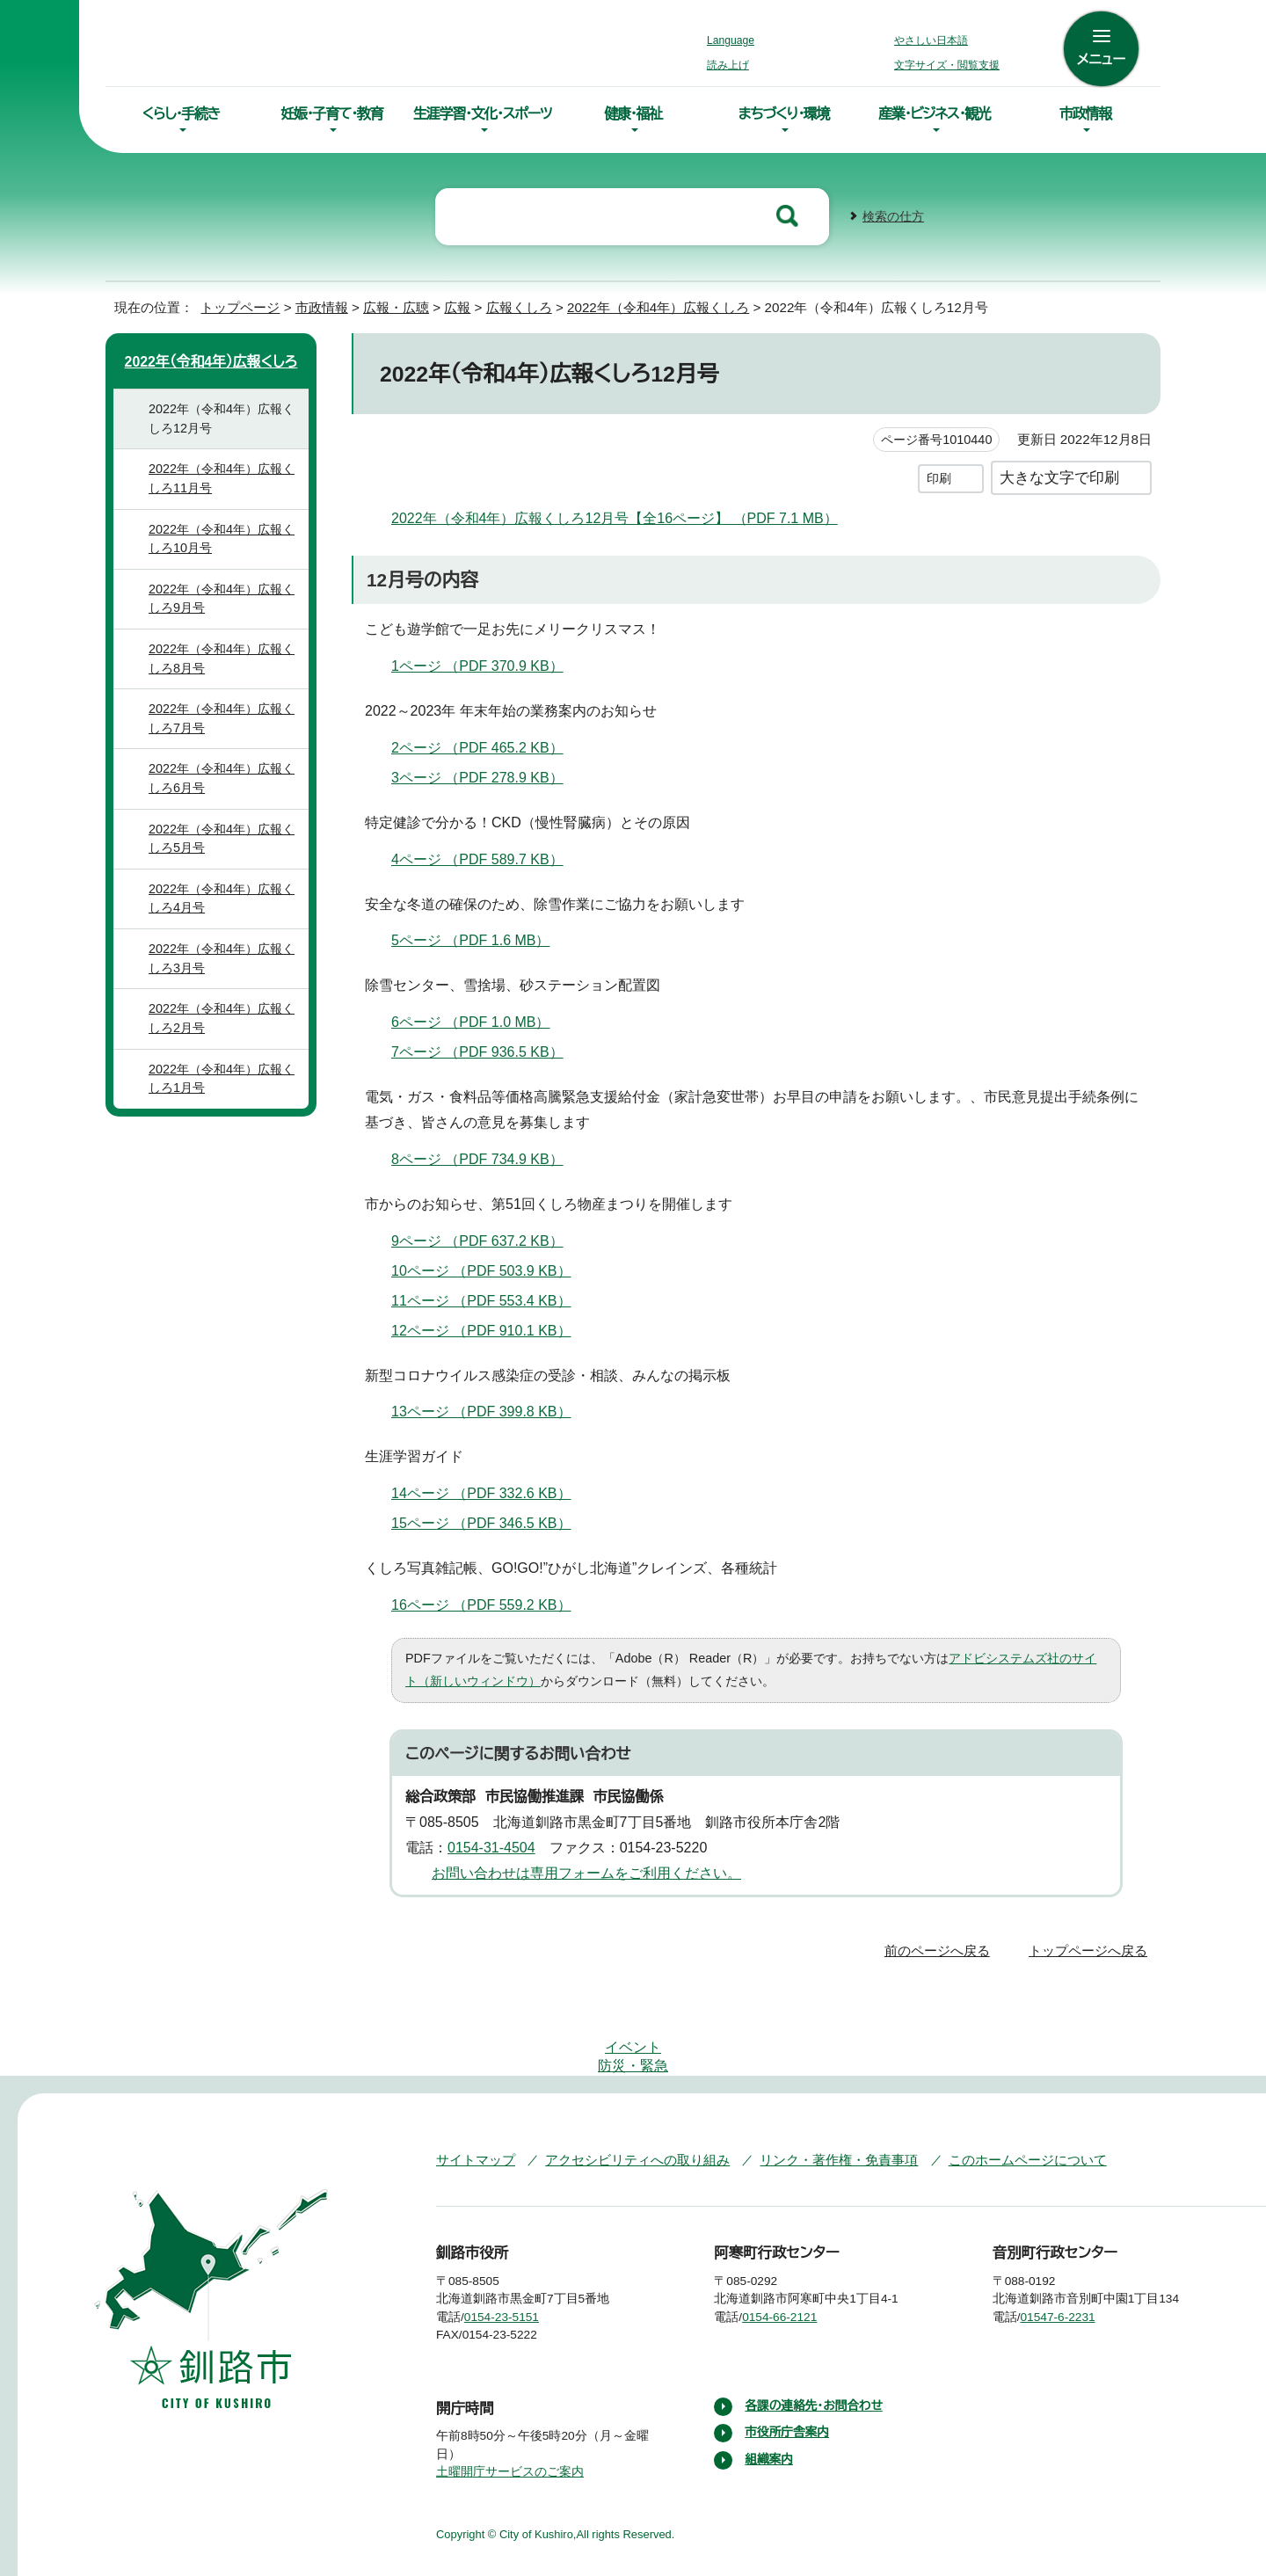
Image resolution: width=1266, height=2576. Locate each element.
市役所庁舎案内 (788, 2378)
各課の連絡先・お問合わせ (815, 2351)
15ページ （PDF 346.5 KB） (492, 1522)
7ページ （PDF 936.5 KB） (488, 1051)
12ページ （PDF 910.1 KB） (491, 1328)
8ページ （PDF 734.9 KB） (488, 1157)
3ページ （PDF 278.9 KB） (488, 775)
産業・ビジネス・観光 (934, 113)
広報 (456, 305)
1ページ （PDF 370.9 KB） (487, 664)
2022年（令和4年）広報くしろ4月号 (226, 918)
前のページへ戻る (942, 1948)
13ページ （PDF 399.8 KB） (492, 1410)
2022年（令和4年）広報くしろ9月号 (226, 618)
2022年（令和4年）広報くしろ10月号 (226, 558)
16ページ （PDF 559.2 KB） (492, 1603)
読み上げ (729, 65)
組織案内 (769, 2404)
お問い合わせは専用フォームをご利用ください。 (580, 1871)
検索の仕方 (893, 215)
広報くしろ (520, 305)
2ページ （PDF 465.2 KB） (488, 746)
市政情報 (1085, 113)
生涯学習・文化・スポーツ (482, 113)
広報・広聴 (393, 305)
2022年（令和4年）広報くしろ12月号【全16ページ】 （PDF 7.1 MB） (616, 516)
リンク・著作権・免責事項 (813, 2105)
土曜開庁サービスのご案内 (507, 2418)
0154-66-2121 (792, 2262)
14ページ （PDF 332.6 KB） (492, 1492)
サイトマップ (471, 2105)
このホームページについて (993, 2105)
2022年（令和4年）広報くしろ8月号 (226, 678)
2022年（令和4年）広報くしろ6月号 (226, 798)
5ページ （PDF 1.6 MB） (477, 939)
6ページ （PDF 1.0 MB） (477, 1021)
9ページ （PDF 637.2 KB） (488, 1239)
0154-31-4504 (497, 1845)
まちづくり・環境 (784, 113)
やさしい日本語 (931, 40)
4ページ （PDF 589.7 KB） (488, 857)
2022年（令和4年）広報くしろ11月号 (226, 498)
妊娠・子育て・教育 (331, 113)
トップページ (233, 305)
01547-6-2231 (1072, 2262)
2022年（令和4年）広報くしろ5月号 (226, 857)
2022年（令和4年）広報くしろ (660, 305)
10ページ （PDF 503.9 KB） (492, 1269)
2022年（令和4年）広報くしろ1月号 (226, 1097)
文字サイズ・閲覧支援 (944, 65)
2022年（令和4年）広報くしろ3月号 (226, 978)
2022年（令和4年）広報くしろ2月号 (226, 1038)
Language (735, 40)
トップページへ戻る (1090, 1948)
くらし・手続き (181, 113)
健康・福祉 (633, 113)
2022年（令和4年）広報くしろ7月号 (226, 738)
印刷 (939, 476)
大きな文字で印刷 (1059, 475)
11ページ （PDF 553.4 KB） (491, 1299)
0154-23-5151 (515, 2262)
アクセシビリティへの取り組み (625, 2105)
